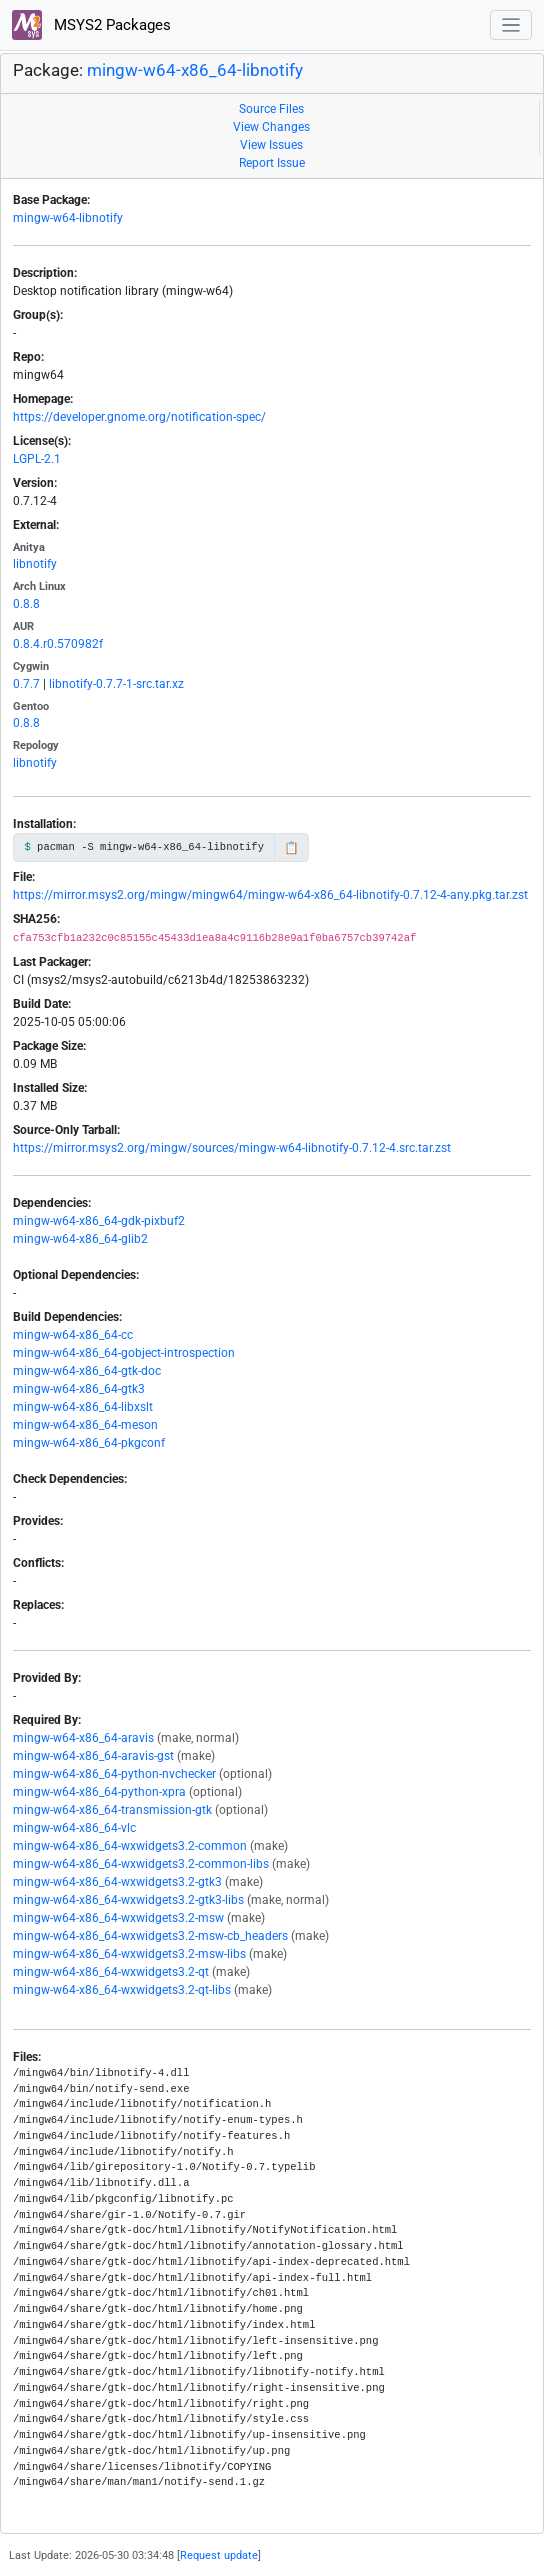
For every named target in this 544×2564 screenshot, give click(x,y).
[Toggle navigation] (511, 25)
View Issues (271, 145)
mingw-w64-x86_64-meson (85, 1425)
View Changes (271, 127)
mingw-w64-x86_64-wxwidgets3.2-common (130, 1846)
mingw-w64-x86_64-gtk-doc (87, 1371)
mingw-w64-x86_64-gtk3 (79, 1389)
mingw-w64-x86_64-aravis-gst (93, 1756)
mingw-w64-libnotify (68, 218)
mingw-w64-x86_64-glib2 (80, 1239)
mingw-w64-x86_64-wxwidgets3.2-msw (118, 1918)
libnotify (35, 564)
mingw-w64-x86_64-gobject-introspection (124, 1353)
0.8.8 (26, 604)
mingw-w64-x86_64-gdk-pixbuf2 (99, 1221)
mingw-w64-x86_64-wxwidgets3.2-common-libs (141, 1864)
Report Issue (272, 163)
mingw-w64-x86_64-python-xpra (99, 1792)
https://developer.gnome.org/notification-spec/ (139, 417)
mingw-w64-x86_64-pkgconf (89, 1443)
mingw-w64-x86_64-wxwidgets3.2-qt (111, 1972)
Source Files (271, 109)
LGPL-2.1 (37, 459)
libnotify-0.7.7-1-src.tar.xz (116, 684)
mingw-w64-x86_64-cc (73, 1335)
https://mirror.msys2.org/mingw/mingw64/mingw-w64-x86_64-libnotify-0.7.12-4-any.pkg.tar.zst (270, 895)
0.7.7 (26, 684)
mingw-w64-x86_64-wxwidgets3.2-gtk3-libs (128, 1900)
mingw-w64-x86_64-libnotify (195, 70)
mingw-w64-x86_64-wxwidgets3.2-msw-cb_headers (150, 1936)
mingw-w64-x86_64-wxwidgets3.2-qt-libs (122, 1990)
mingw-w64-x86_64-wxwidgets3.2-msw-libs (129, 1954)
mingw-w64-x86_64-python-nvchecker (114, 1774)
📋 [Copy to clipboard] (291, 848)
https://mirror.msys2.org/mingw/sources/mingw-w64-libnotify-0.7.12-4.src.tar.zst (232, 1148)
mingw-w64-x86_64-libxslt (83, 1407)
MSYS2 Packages (91, 25)
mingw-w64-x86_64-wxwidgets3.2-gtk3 (117, 1882)
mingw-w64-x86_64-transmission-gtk (112, 1810)
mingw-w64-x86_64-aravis (83, 1738)
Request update (219, 2555)
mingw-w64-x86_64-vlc (74, 1828)
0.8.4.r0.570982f (58, 644)
